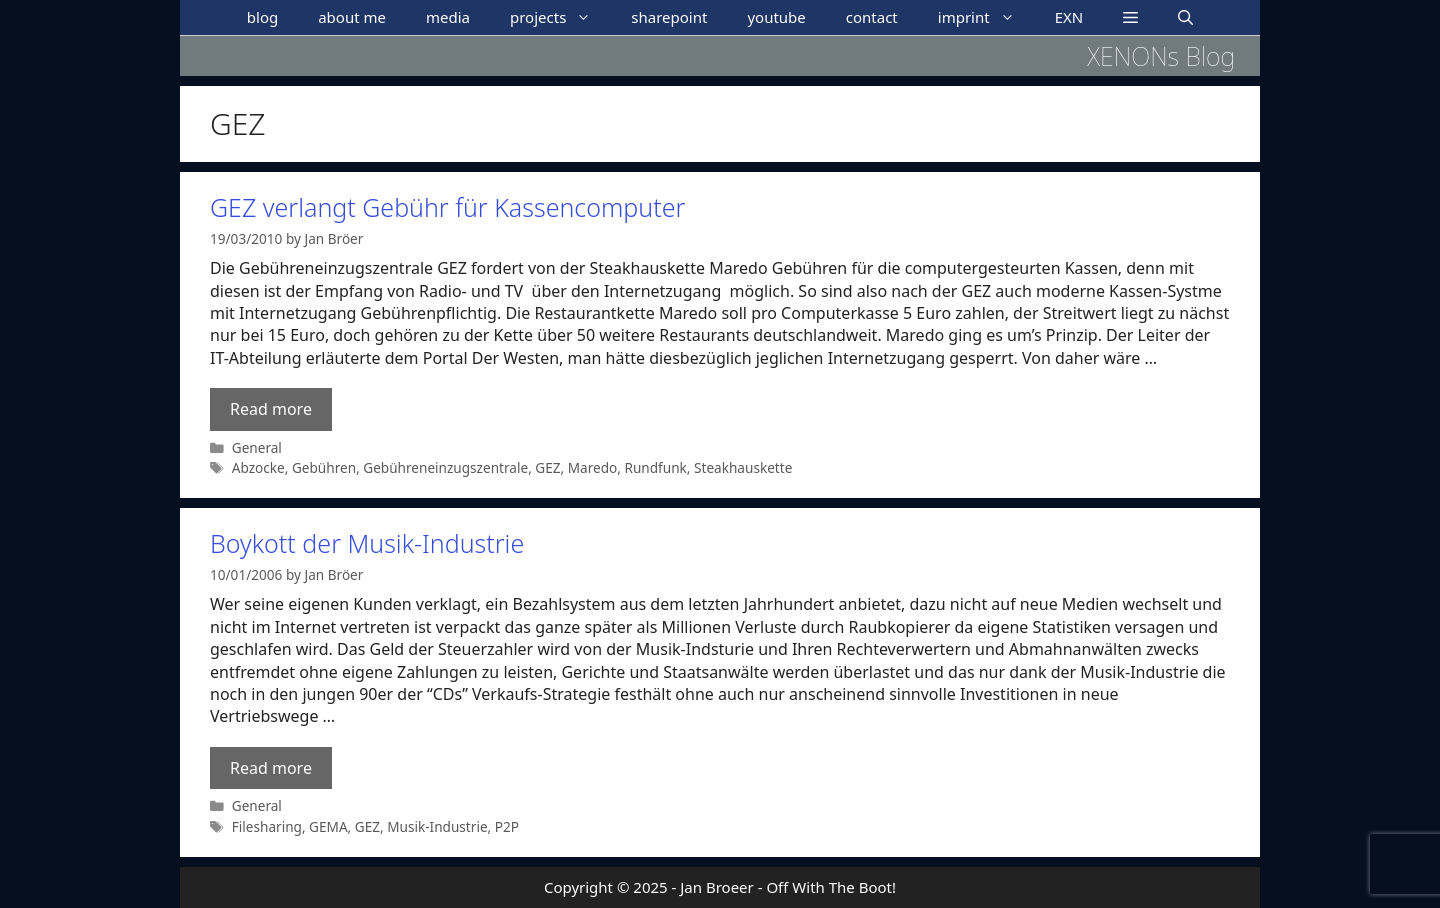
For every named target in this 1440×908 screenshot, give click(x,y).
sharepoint (669, 17)
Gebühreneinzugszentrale (445, 467)
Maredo (593, 467)
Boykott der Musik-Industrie (367, 543)
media (448, 17)
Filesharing (267, 826)
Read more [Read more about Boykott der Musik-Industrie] (271, 768)
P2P (507, 826)
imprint (986, 17)
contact (872, 17)
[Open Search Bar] (1185, 17)
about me (352, 17)
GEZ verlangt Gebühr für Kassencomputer (447, 207)
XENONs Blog (1161, 56)
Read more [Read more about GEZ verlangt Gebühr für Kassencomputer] (271, 409)
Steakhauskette (743, 467)
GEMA (328, 826)
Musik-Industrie (437, 826)
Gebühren (324, 467)
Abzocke (258, 467)
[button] (1130, 17)
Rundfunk (656, 467)
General (257, 447)
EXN (1069, 17)
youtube (776, 17)
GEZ (547, 467)
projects (560, 17)
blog (262, 17)
